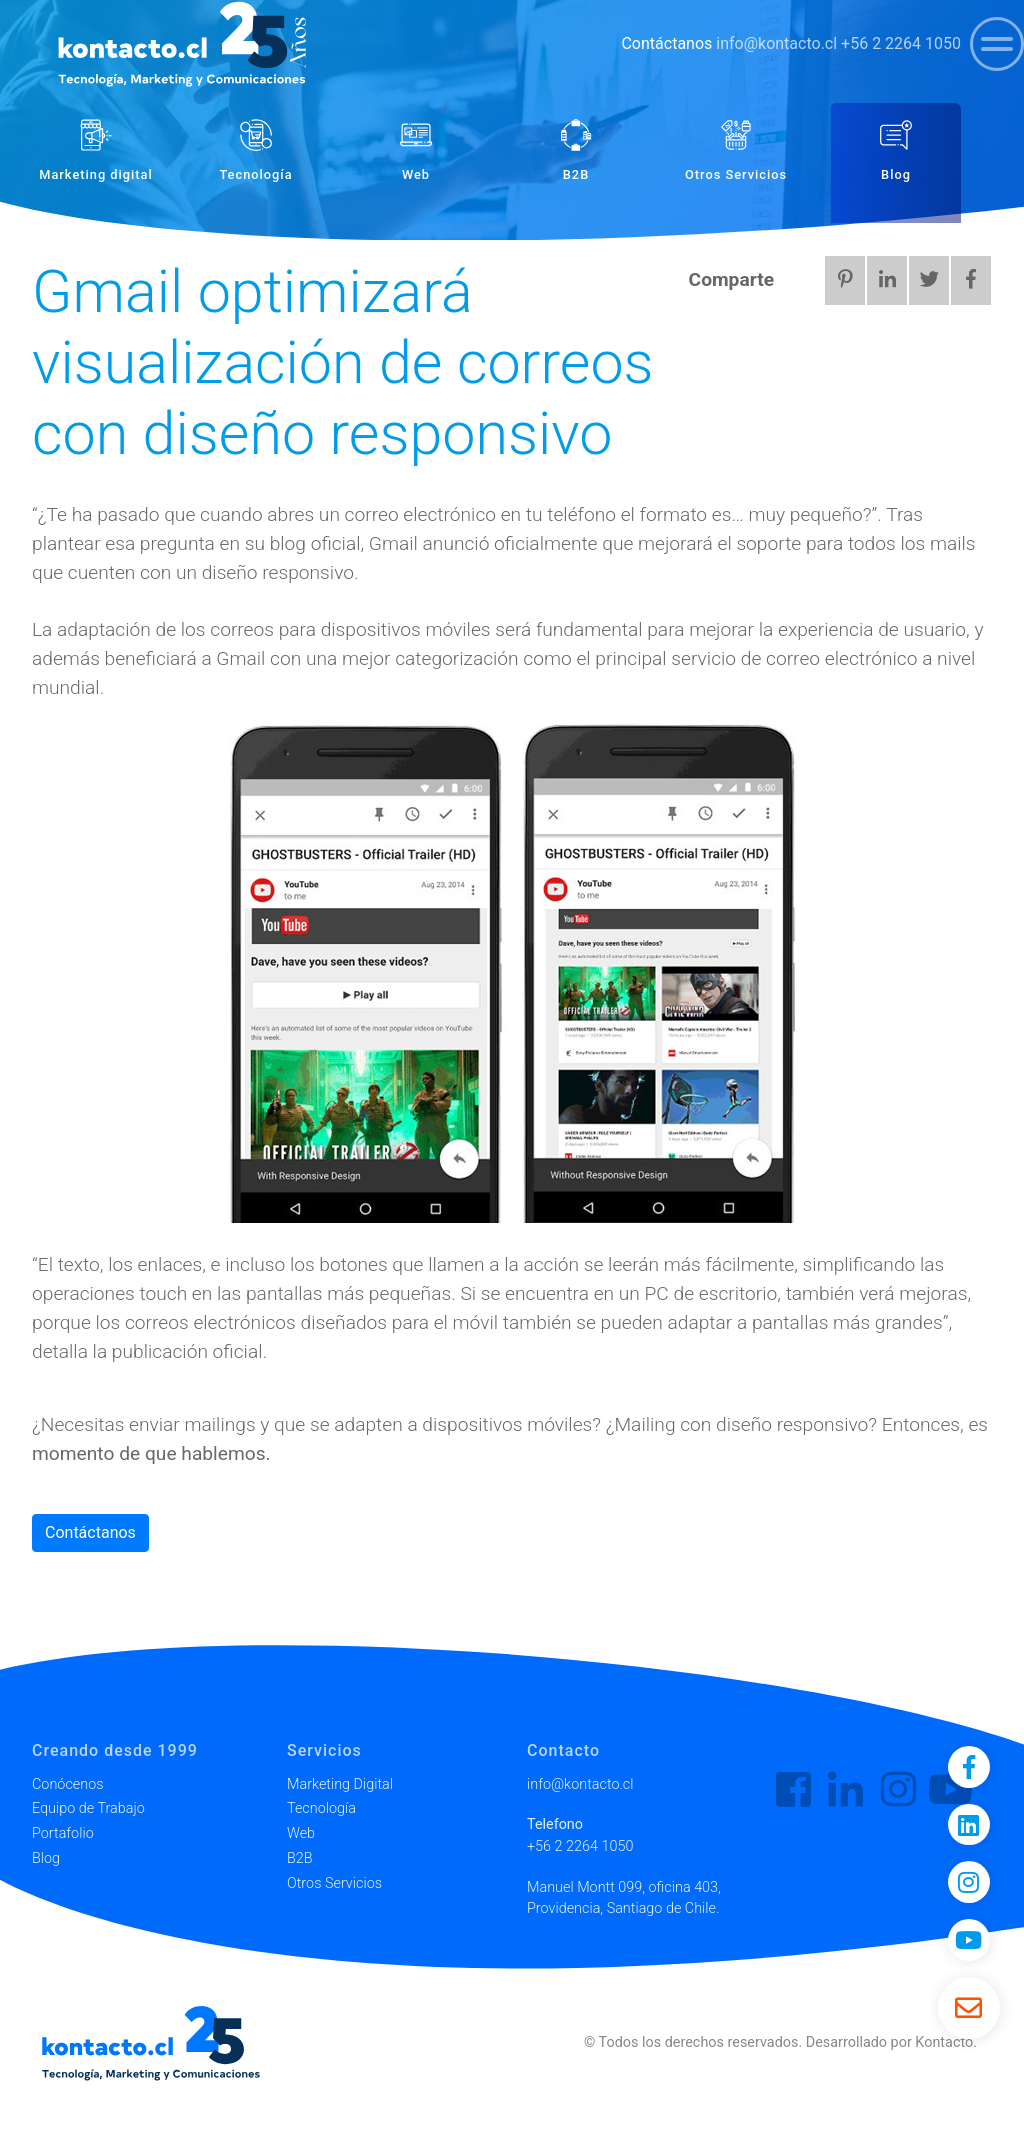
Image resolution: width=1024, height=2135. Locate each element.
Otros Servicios (334, 1883)
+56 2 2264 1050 (901, 43)
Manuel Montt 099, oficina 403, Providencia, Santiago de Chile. (624, 1898)
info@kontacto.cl (776, 43)
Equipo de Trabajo (88, 1808)
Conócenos (68, 1784)
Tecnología (321, 1808)
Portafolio (63, 1833)
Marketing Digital (340, 1784)
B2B (300, 1858)
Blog (46, 1858)
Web (301, 1833)
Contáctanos (90, 1532)
